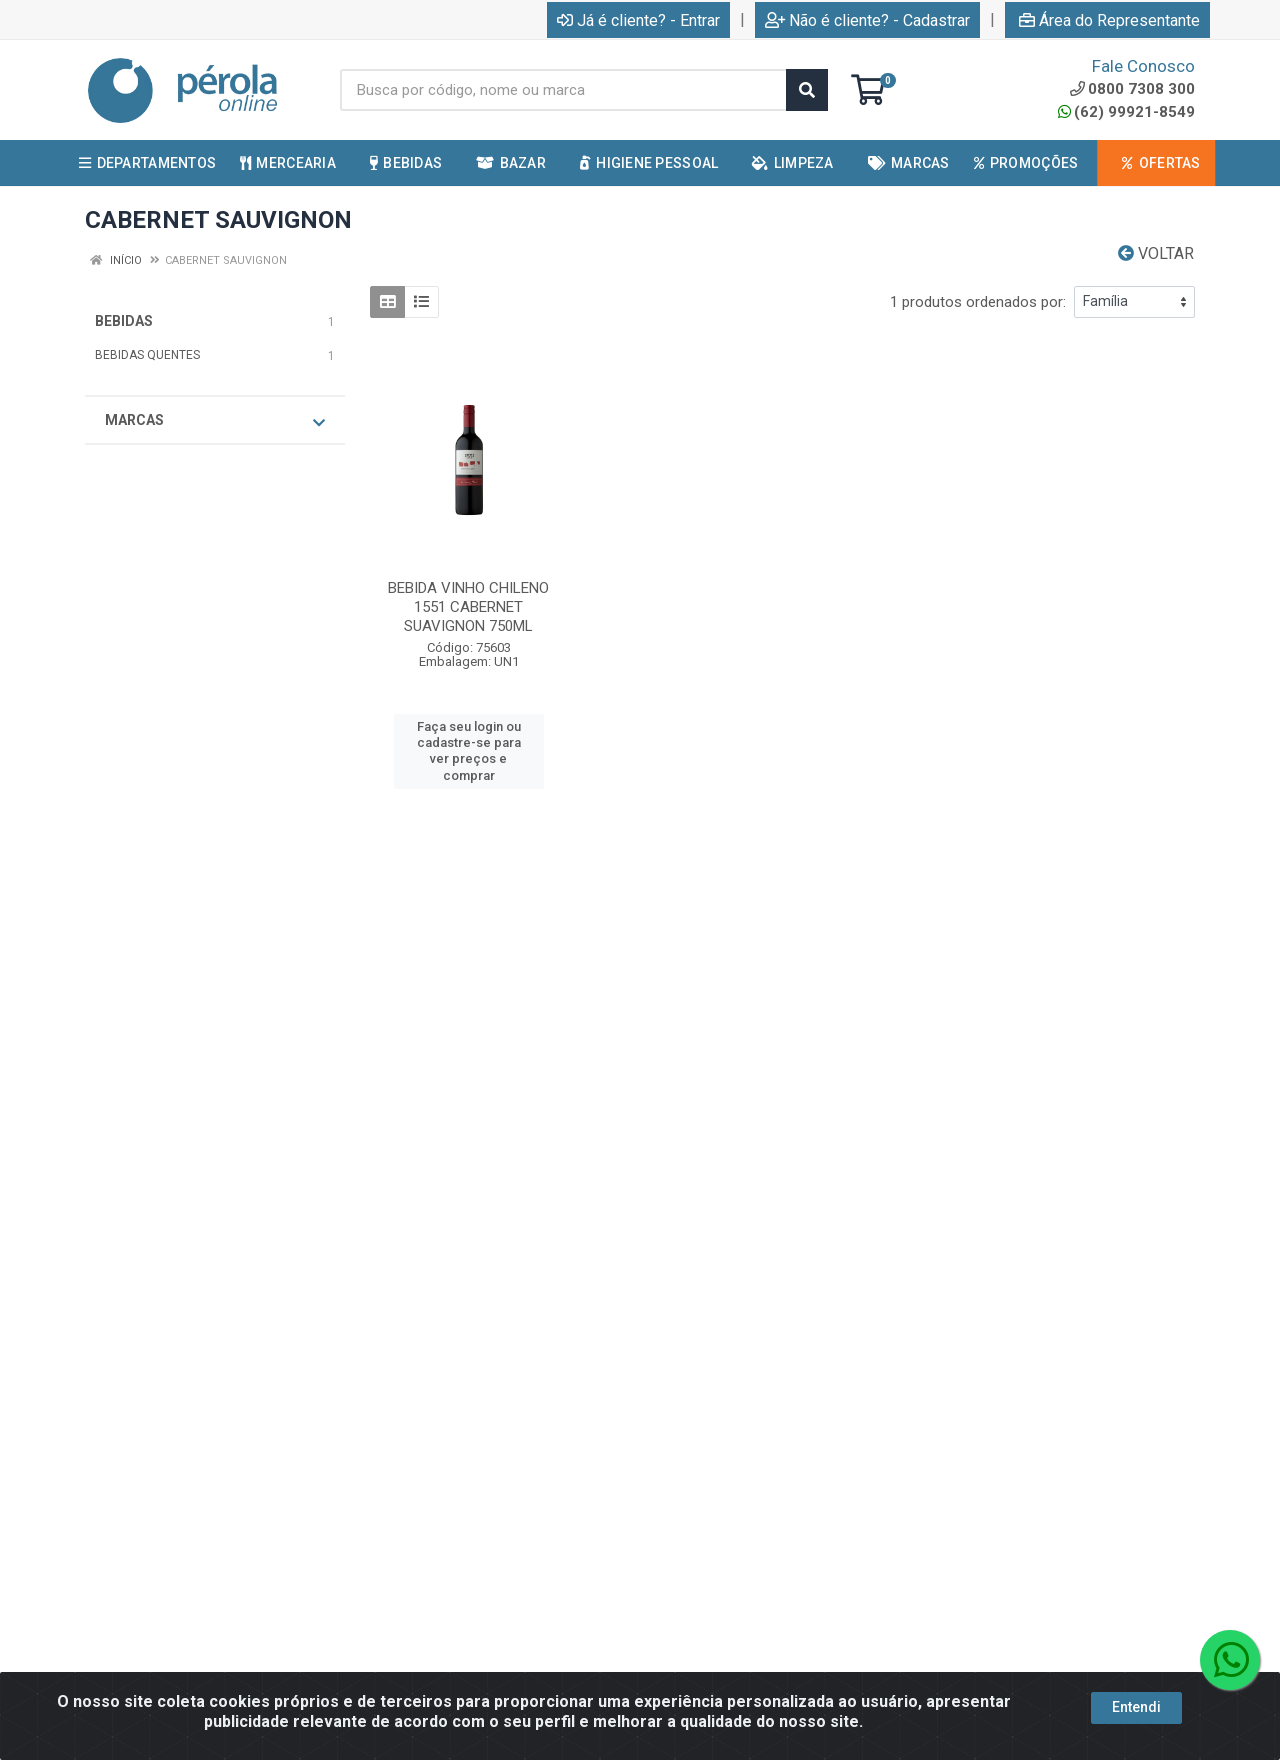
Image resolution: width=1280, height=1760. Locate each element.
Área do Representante (1109, 20)
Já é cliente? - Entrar (638, 20)
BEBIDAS (124, 321)
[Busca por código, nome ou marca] (563, 90)
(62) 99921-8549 (1126, 112)
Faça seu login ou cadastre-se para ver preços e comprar (469, 751)
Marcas (215, 421)
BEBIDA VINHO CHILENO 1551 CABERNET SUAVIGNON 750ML (468, 607)
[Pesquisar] (807, 90)
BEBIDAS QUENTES (147, 355)
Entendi (1136, 1707)
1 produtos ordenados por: (978, 302)
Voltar (1156, 253)
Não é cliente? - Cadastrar (867, 20)
